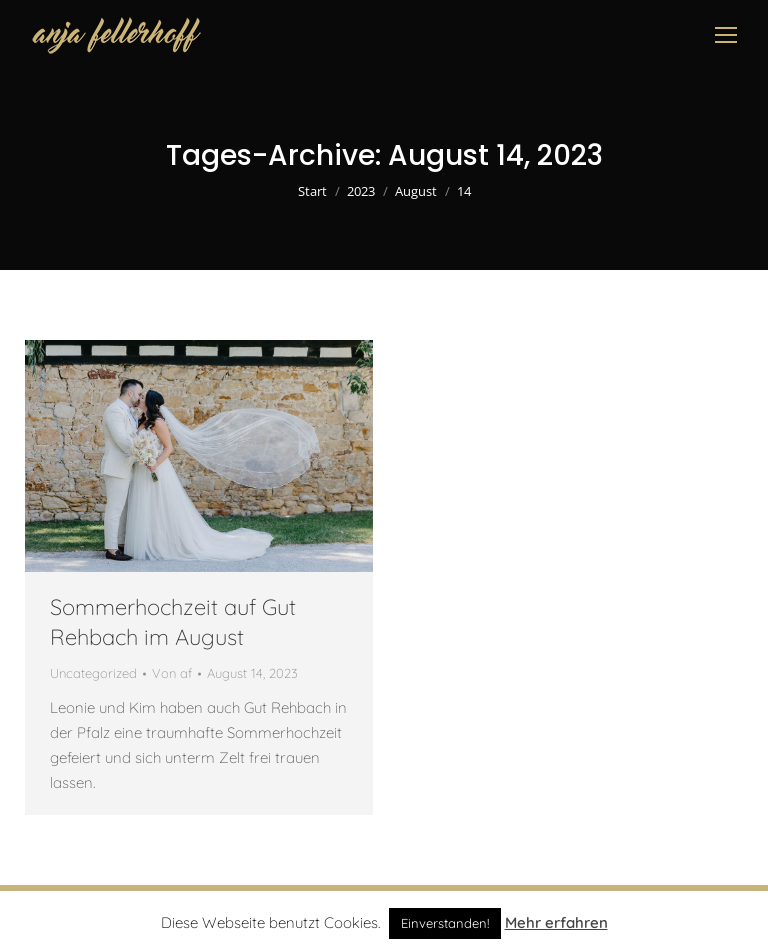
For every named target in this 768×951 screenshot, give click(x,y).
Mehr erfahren (556, 922)
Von (172, 673)
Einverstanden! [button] (445, 923)
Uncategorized (93, 673)
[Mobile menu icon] (726, 35)
